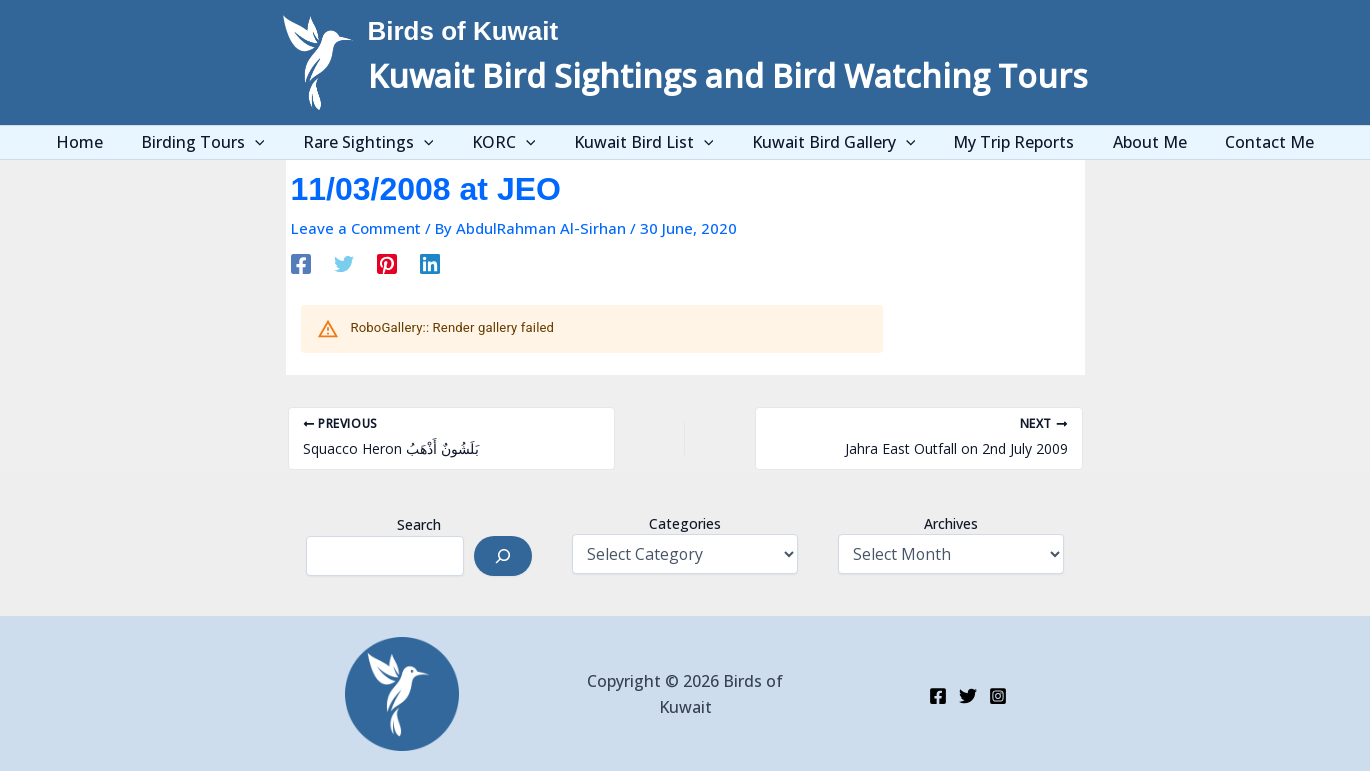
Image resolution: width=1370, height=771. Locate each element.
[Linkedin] (430, 263)
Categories (685, 523)
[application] (279, 142)
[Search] (503, 556)
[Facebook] (301, 263)
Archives (951, 523)
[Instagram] (998, 696)
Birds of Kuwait (463, 31)
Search (419, 524)
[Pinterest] (387, 263)
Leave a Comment (356, 228)
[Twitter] (344, 263)
